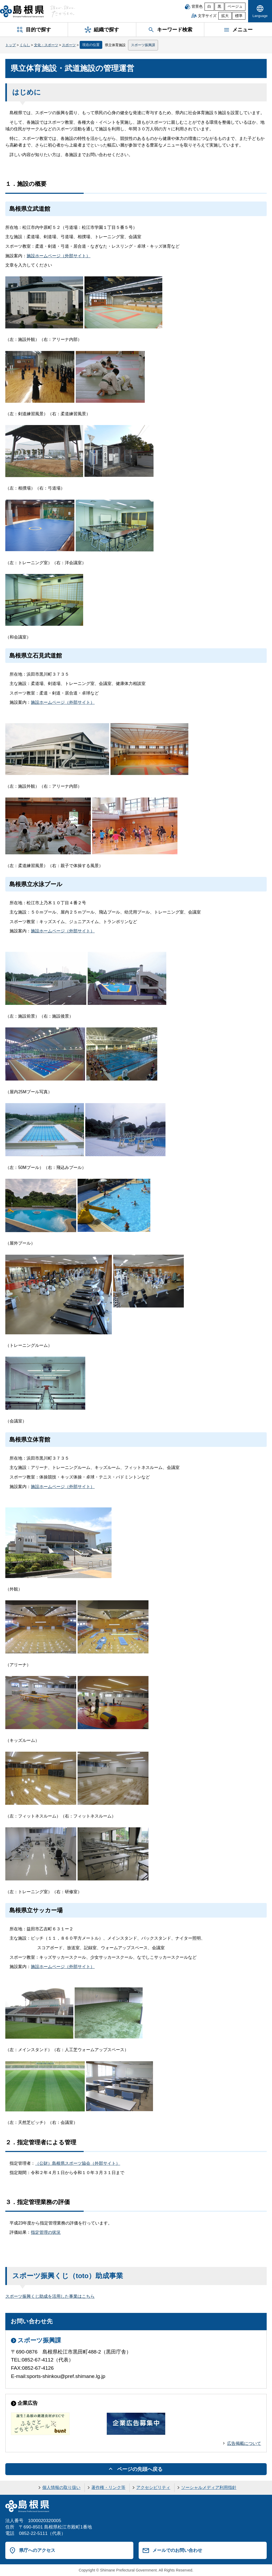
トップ (10, 45)
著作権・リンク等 (108, 2487)
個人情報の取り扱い (61, 2487)
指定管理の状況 (46, 2232)
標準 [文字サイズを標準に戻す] (239, 16)
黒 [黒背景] (219, 6)
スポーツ (69, 45)
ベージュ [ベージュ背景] (235, 6)
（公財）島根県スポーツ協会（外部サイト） (77, 2163)
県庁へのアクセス (37, 2550)
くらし (25, 45)
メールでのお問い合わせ (177, 2550)
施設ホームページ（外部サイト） (58, 256)
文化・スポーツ (46, 45)
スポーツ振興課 (143, 45)
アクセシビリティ (153, 2487)
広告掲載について (244, 2443)
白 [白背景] (209, 6)
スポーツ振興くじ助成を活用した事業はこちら (50, 2296)
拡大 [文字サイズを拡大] (225, 16)
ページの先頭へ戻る (140, 2469)
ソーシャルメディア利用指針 (208, 2487)
